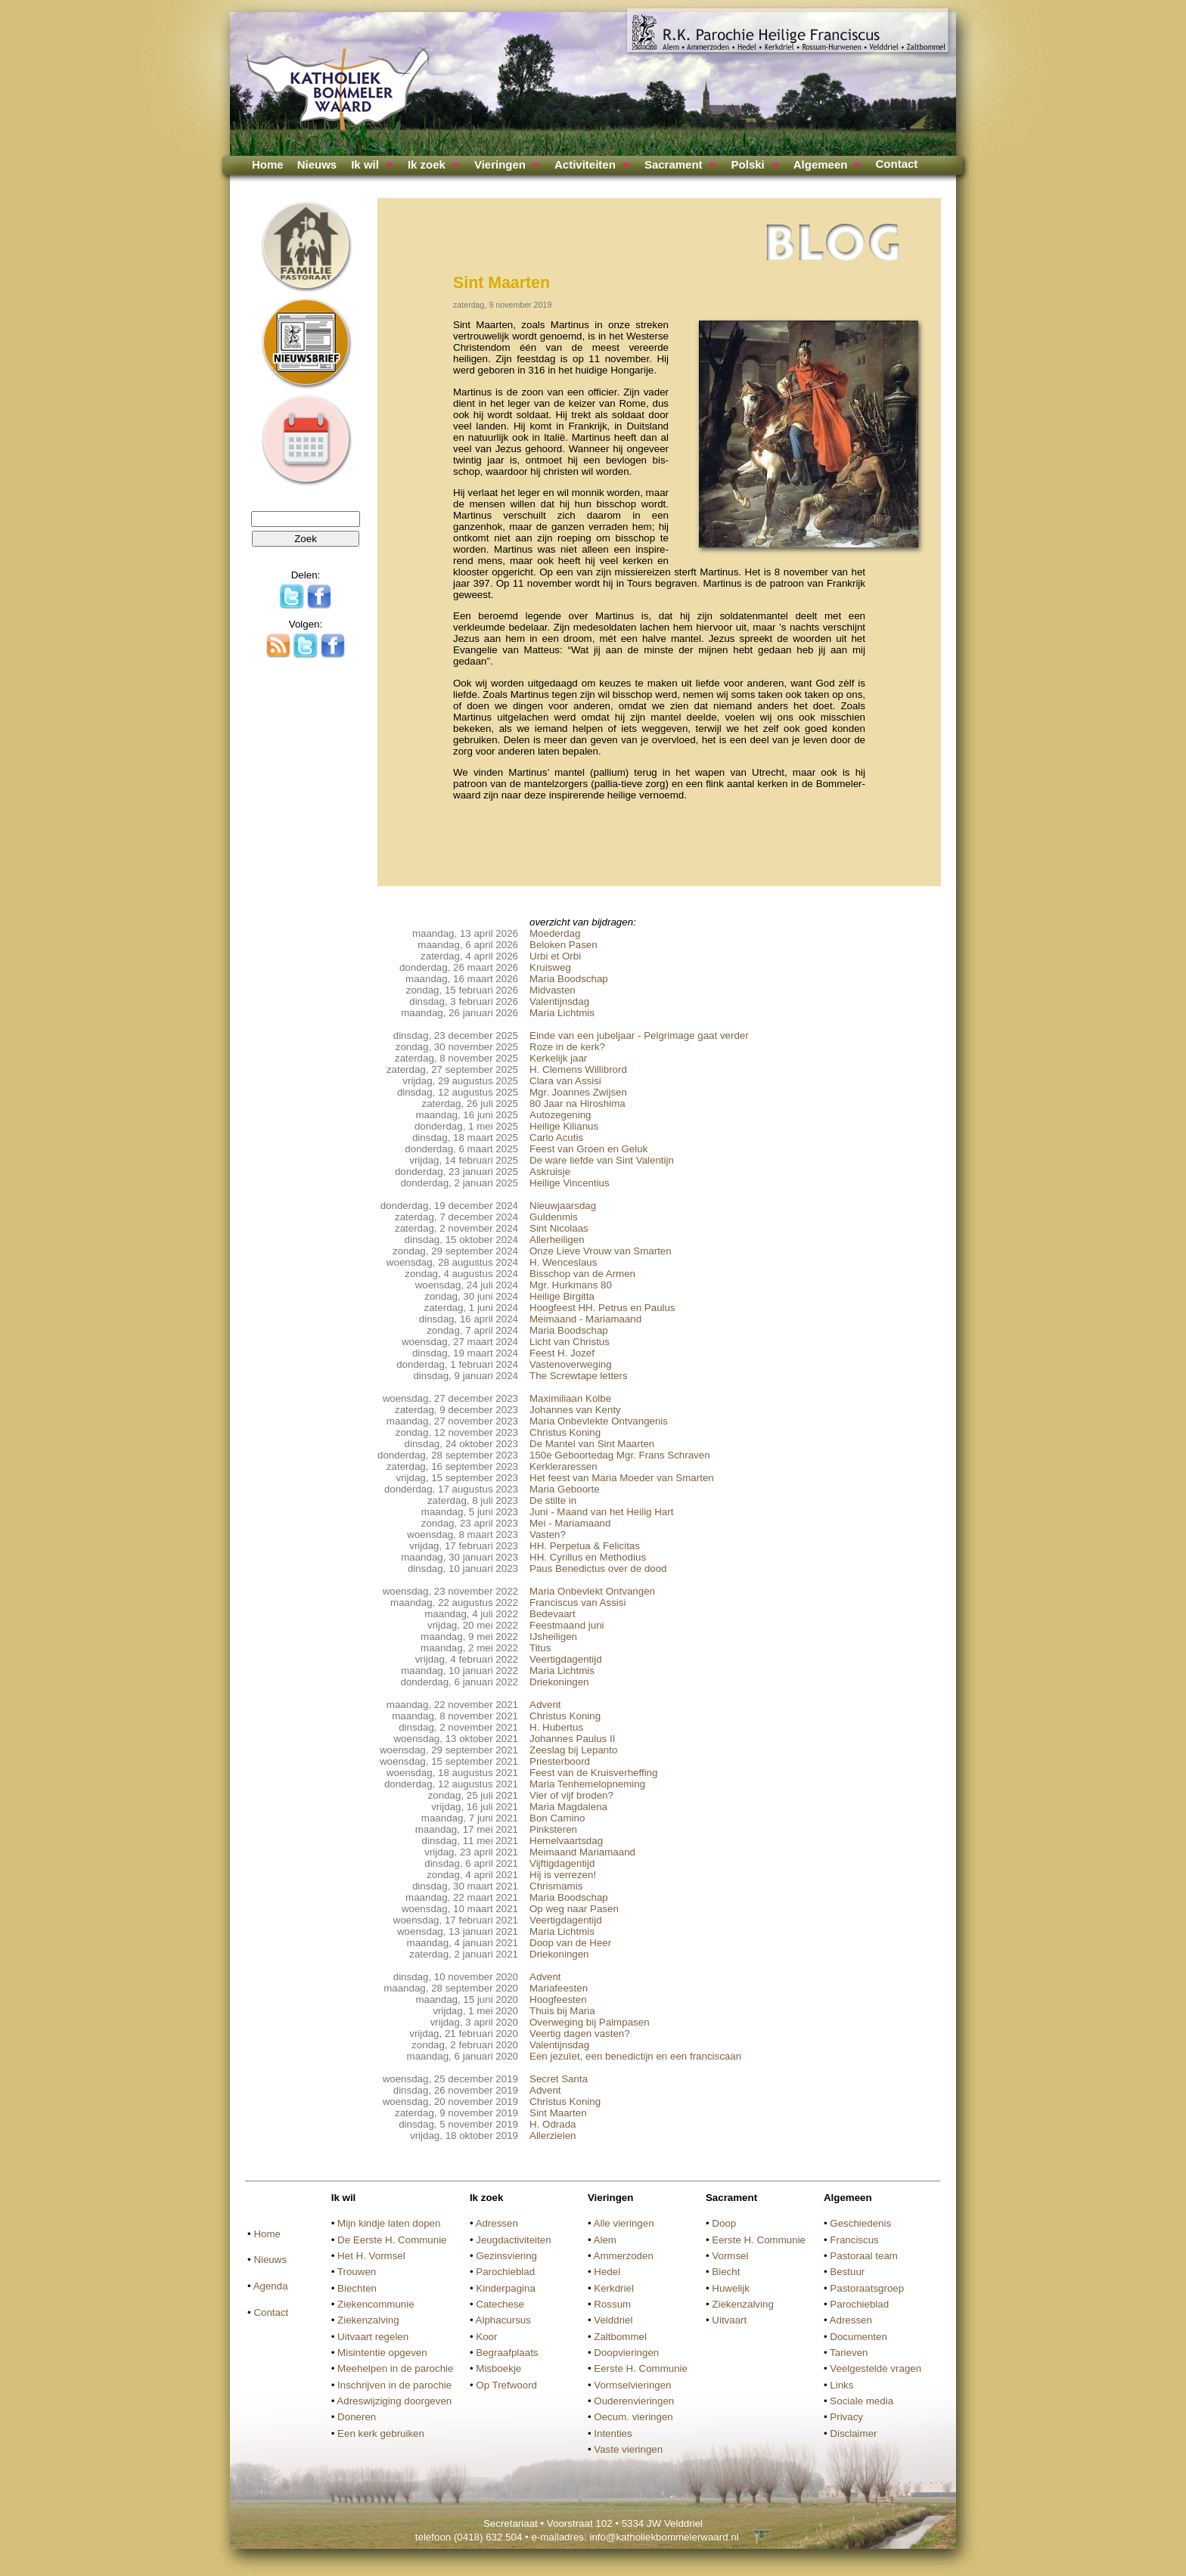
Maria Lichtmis (562, 1012)
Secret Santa (558, 2079)
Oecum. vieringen (633, 2417)
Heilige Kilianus (563, 1126)
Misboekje (498, 2368)
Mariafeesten (558, 1988)
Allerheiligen (557, 1239)
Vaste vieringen (628, 2449)
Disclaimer (853, 2433)
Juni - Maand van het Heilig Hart (601, 1511)
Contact (896, 163)
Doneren (356, 2417)
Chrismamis (555, 1886)
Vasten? (547, 1534)
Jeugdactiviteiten (513, 2240)
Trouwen (356, 2271)
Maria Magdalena (568, 1806)
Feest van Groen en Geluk (588, 1149)
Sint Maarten (558, 2113)
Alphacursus (503, 2320)
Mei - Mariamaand (569, 1523)
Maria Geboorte (564, 1489)
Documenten (858, 2336)
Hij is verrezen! (562, 1874)
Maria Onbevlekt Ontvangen (592, 1591)
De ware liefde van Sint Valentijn (601, 1160)
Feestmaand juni (566, 1625)
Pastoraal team (864, 2255)
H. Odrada (552, 2124)
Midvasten (552, 990)
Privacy (846, 2417)
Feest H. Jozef (562, 1353)
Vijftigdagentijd (562, 1863)
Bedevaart (552, 1614)
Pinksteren (553, 1829)
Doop (724, 2223)
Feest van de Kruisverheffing (593, 1772)
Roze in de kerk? (567, 1046)
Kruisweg (550, 967)
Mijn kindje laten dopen (388, 2223)
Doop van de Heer (570, 1942)
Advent (545, 1704)
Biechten (357, 2288)
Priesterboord (559, 1761)
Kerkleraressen (563, 1466)
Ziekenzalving (368, 2320)
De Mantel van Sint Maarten (591, 1443)
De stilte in (552, 1500)
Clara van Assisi (565, 1081)
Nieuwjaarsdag (562, 1205)
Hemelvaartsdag (566, 1840)
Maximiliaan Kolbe (570, 1398)
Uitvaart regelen (372, 2336)
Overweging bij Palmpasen (589, 2022)
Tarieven (849, 2352)
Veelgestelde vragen (875, 2368)
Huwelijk (731, 2288)
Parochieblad (505, 2271)
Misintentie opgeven (382, 2352)
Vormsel (730, 2255)
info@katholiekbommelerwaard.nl (663, 2537)
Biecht (726, 2271)
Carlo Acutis (556, 1137)
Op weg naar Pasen (574, 1908)
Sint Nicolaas (558, 1228)
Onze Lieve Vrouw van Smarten (600, 1251)
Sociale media (861, 2401)
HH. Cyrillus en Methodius (587, 1557)
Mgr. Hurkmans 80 (570, 1285)
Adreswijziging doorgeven (394, 2401)
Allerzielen (552, 2135)
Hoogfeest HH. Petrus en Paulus (602, 1307)
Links (841, 2385)
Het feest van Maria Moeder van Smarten (621, 1477)
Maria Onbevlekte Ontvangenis (598, 1421)
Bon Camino (557, 1818)
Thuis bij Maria (562, 2010)
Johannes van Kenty (575, 1409)
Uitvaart (729, 2320)
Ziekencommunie (375, 2304)
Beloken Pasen (563, 944)
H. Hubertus (556, 1727)
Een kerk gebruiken (380, 2433)
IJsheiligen (553, 1636)
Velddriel (613, 2320)
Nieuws (317, 164)
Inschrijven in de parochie (394, 2385)
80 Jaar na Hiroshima (577, 1103)
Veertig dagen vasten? (579, 2033)
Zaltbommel (620, 2336)
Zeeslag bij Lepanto (573, 1750)
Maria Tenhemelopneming (587, 1784)
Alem (605, 2240)
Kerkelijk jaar (558, 1058)
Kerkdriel (614, 2288)
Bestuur (847, 2271)
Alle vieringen (624, 2223)
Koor (486, 2336)
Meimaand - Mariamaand (585, 1319)
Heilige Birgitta (562, 1296)
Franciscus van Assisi (577, 1602)
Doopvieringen (626, 2352)
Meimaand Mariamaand (582, 1852)
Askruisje (549, 1171)
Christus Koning (565, 1432)
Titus (540, 1648)
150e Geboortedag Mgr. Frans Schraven (619, 1455)
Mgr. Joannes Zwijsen (578, 1092)
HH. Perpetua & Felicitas (584, 1545)
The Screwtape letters (578, 1375)
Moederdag (554, 933)
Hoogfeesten (558, 1999)
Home (268, 164)
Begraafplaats (507, 2352)
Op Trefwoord (506, 2385)
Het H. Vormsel (371, 2255)
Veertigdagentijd (565, 1659)
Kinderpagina (506, 2288)
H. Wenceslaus (563, 1262)
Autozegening (560, 1115)
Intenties (613, 2433)
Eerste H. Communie (641, 2368)
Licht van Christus (569, 1341)
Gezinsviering (506, 2255)
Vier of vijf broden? (571, 1795)
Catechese (500, 2304)
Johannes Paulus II (572, 1738)
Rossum (612, 2304)
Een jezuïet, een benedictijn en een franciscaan (635, 2056)
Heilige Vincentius (569, 1183)
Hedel (607, 2271)
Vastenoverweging (570, 1364)
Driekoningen (559, 1682)
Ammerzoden (624, 2255)
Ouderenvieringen (634, 2401)
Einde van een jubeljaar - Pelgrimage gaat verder (639, 1035)
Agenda (270, 2286)
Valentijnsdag (559, 1001)
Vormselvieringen (632, 2385)
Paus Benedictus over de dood (598, 1568)
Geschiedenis (860, 2223)
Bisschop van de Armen (582, 1273)
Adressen (497, 2223)
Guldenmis (553, 1217)
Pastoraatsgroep (867, 2288)
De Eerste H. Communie (391, 2240)
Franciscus (854, 2240)
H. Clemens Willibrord (578, 1069)
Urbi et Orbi (555, 956)
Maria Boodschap (568, 978)
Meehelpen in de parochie (395, 2368)
